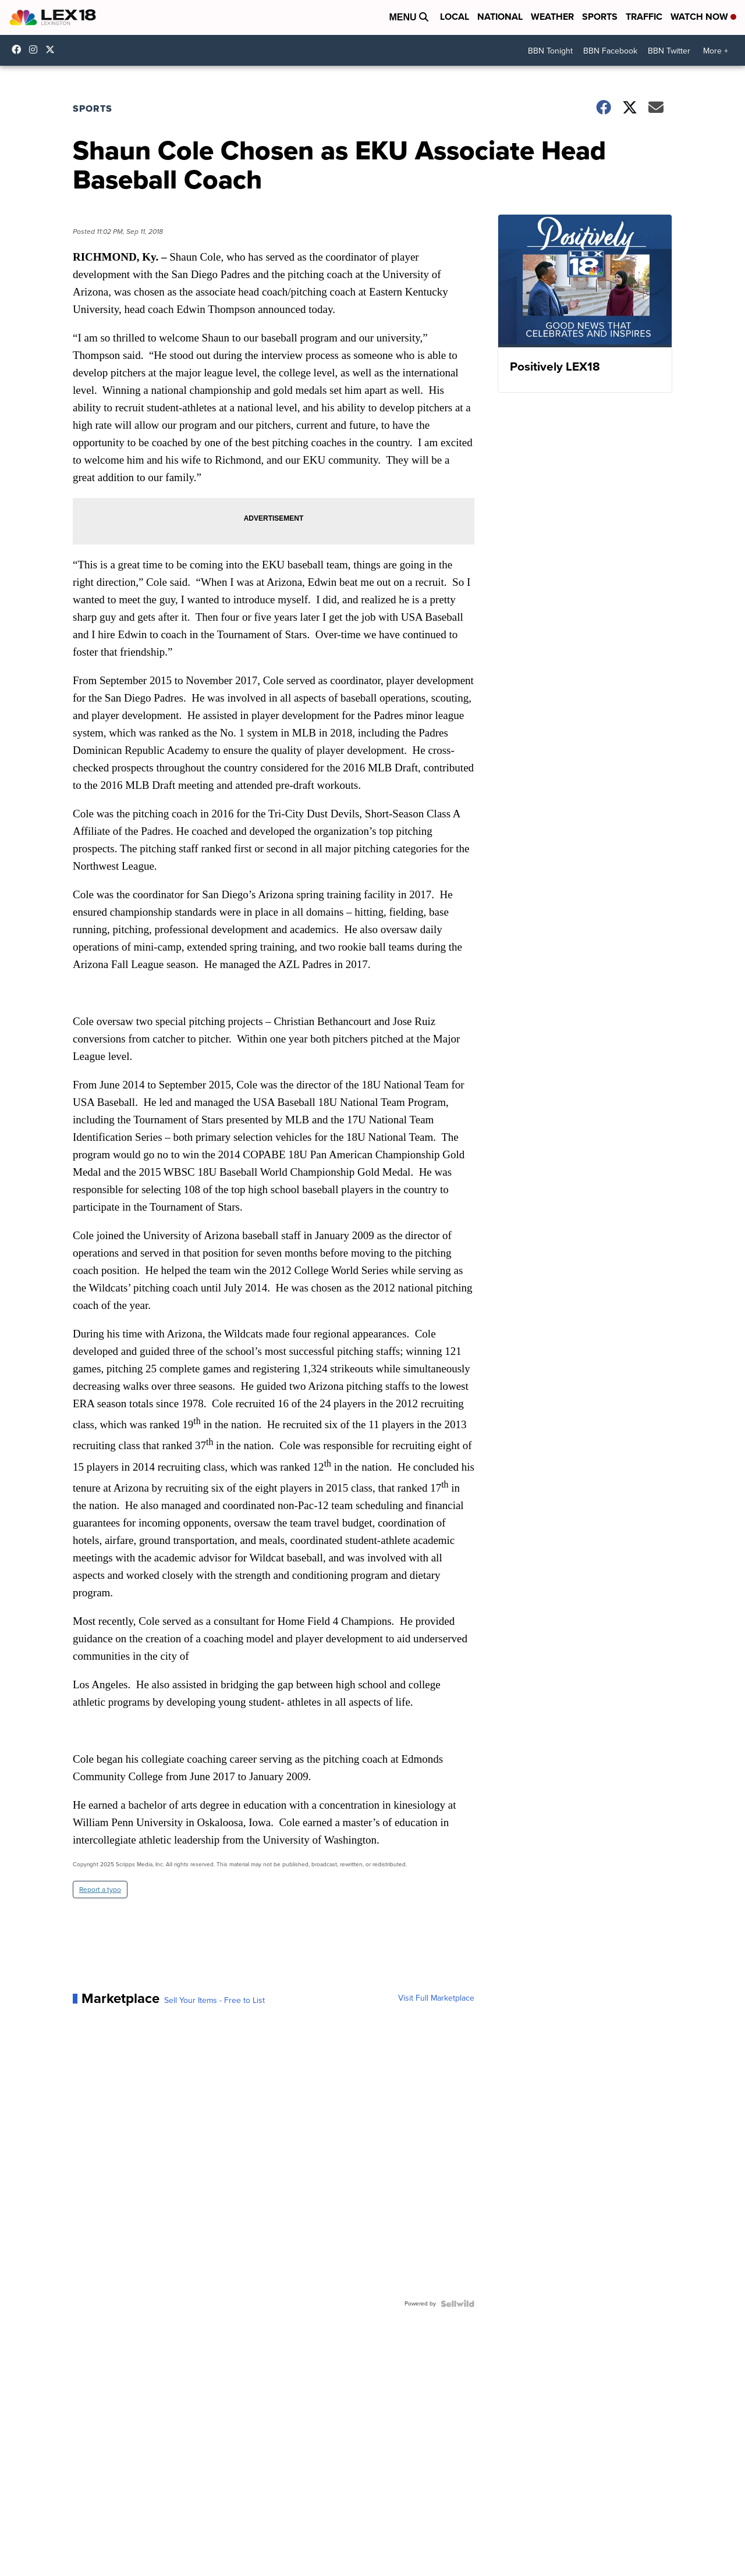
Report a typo (100, 1889)
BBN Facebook (610, 51)
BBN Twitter (669, 51)
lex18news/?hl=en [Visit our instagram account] (36, 49)
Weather (552, 16)
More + (715, 51)
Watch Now (703, 16)
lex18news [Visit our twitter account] (53, 49)
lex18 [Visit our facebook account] (19, 49)
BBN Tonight (550, 51)
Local (454, 16)
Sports (600, 16)
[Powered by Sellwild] (457, 2304)
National (500, 16)
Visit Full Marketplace (436, 1998)
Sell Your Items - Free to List (214, 2001)
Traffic (644, 16)
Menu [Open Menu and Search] (408, 17)
